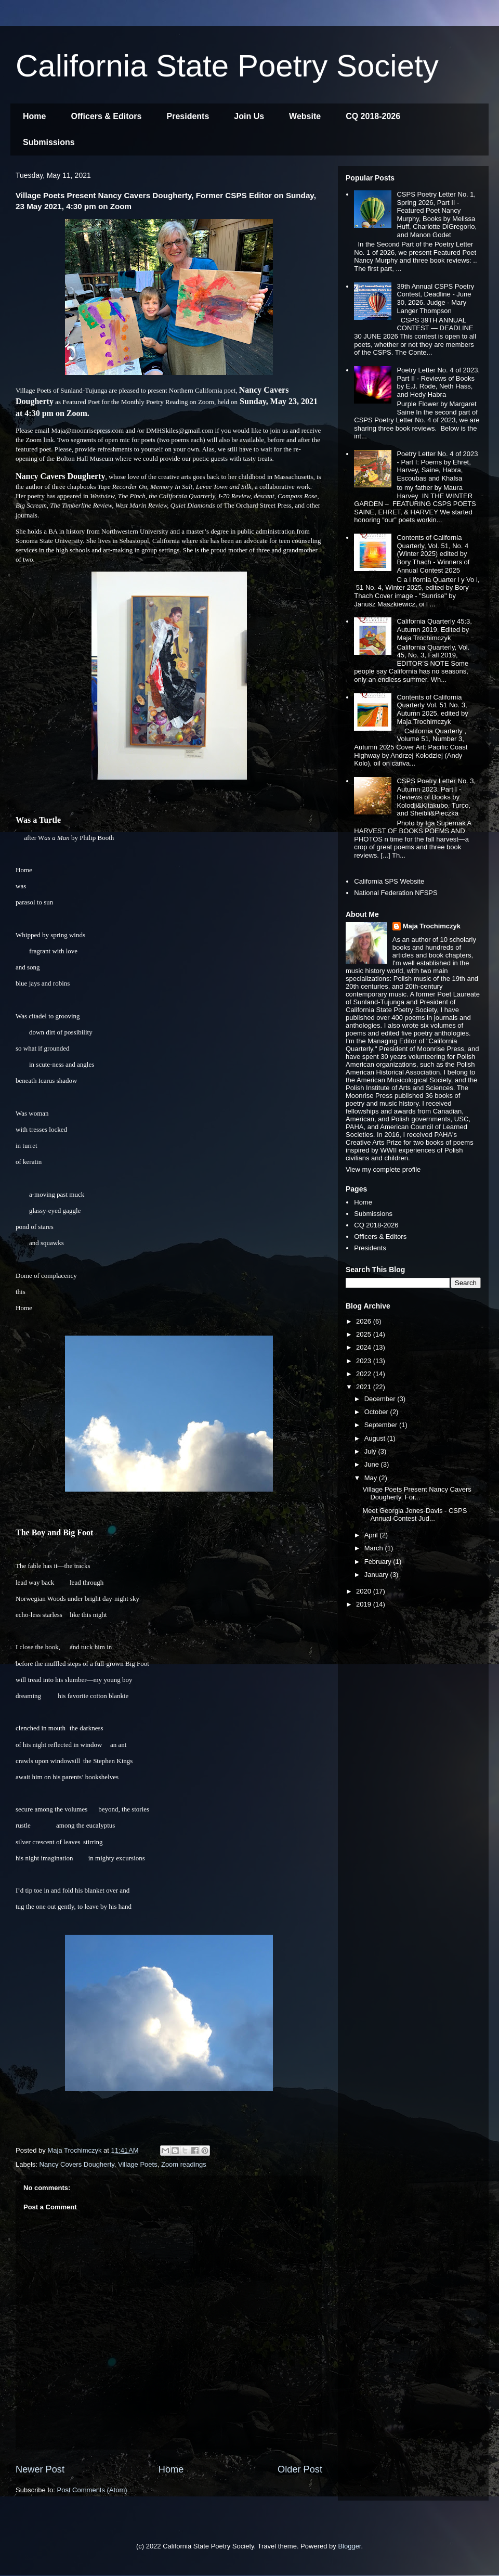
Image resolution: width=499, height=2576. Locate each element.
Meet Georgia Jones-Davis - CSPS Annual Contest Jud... (414, 1515)
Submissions (49, 142)
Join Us (249, 116)
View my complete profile (383, 1169)
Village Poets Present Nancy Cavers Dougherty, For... (416, 1493)
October (377, 1412)
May (371, 1478)
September (381, 1425)
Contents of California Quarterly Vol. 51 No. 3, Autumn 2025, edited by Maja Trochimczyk (432, 709)
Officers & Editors (106, 116)
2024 (364, 1347)
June (372, 1464)
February (378, 1561)
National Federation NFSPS (395, 893)
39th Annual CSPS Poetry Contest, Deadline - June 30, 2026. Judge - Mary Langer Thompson (435, 298)
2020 (364, 1591)
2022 (364, 1374)
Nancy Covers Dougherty (77, 2164)
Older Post (300, 2469)
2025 (364, 1334)
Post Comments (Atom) (92, 2490)
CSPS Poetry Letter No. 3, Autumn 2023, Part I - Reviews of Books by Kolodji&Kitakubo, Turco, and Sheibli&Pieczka (436, 797)
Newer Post (40, 2469)
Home (34, 116)
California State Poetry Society (227, 65)
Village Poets (137, 2164)
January (377, 1574)
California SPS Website (389, 881)
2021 (364, 1387)
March (374, 1548)
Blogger (349, 2546)
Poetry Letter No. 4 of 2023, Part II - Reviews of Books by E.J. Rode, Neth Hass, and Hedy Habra (438, 382)
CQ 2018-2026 (373, 116)
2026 (364, 1321)
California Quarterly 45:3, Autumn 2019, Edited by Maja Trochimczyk (434, 629)
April (372, 1535)
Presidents (187, 116)
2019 (364, 1604)
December (381, 1399)
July (371, 1451)
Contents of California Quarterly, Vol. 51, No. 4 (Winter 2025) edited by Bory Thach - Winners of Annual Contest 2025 (433, 554)
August (375, 1438)
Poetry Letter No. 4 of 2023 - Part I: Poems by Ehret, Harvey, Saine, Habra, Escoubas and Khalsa (437, 466)
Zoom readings (183, 2164)
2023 (364, 1361)
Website (305, 116)
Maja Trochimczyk (432, 926)
